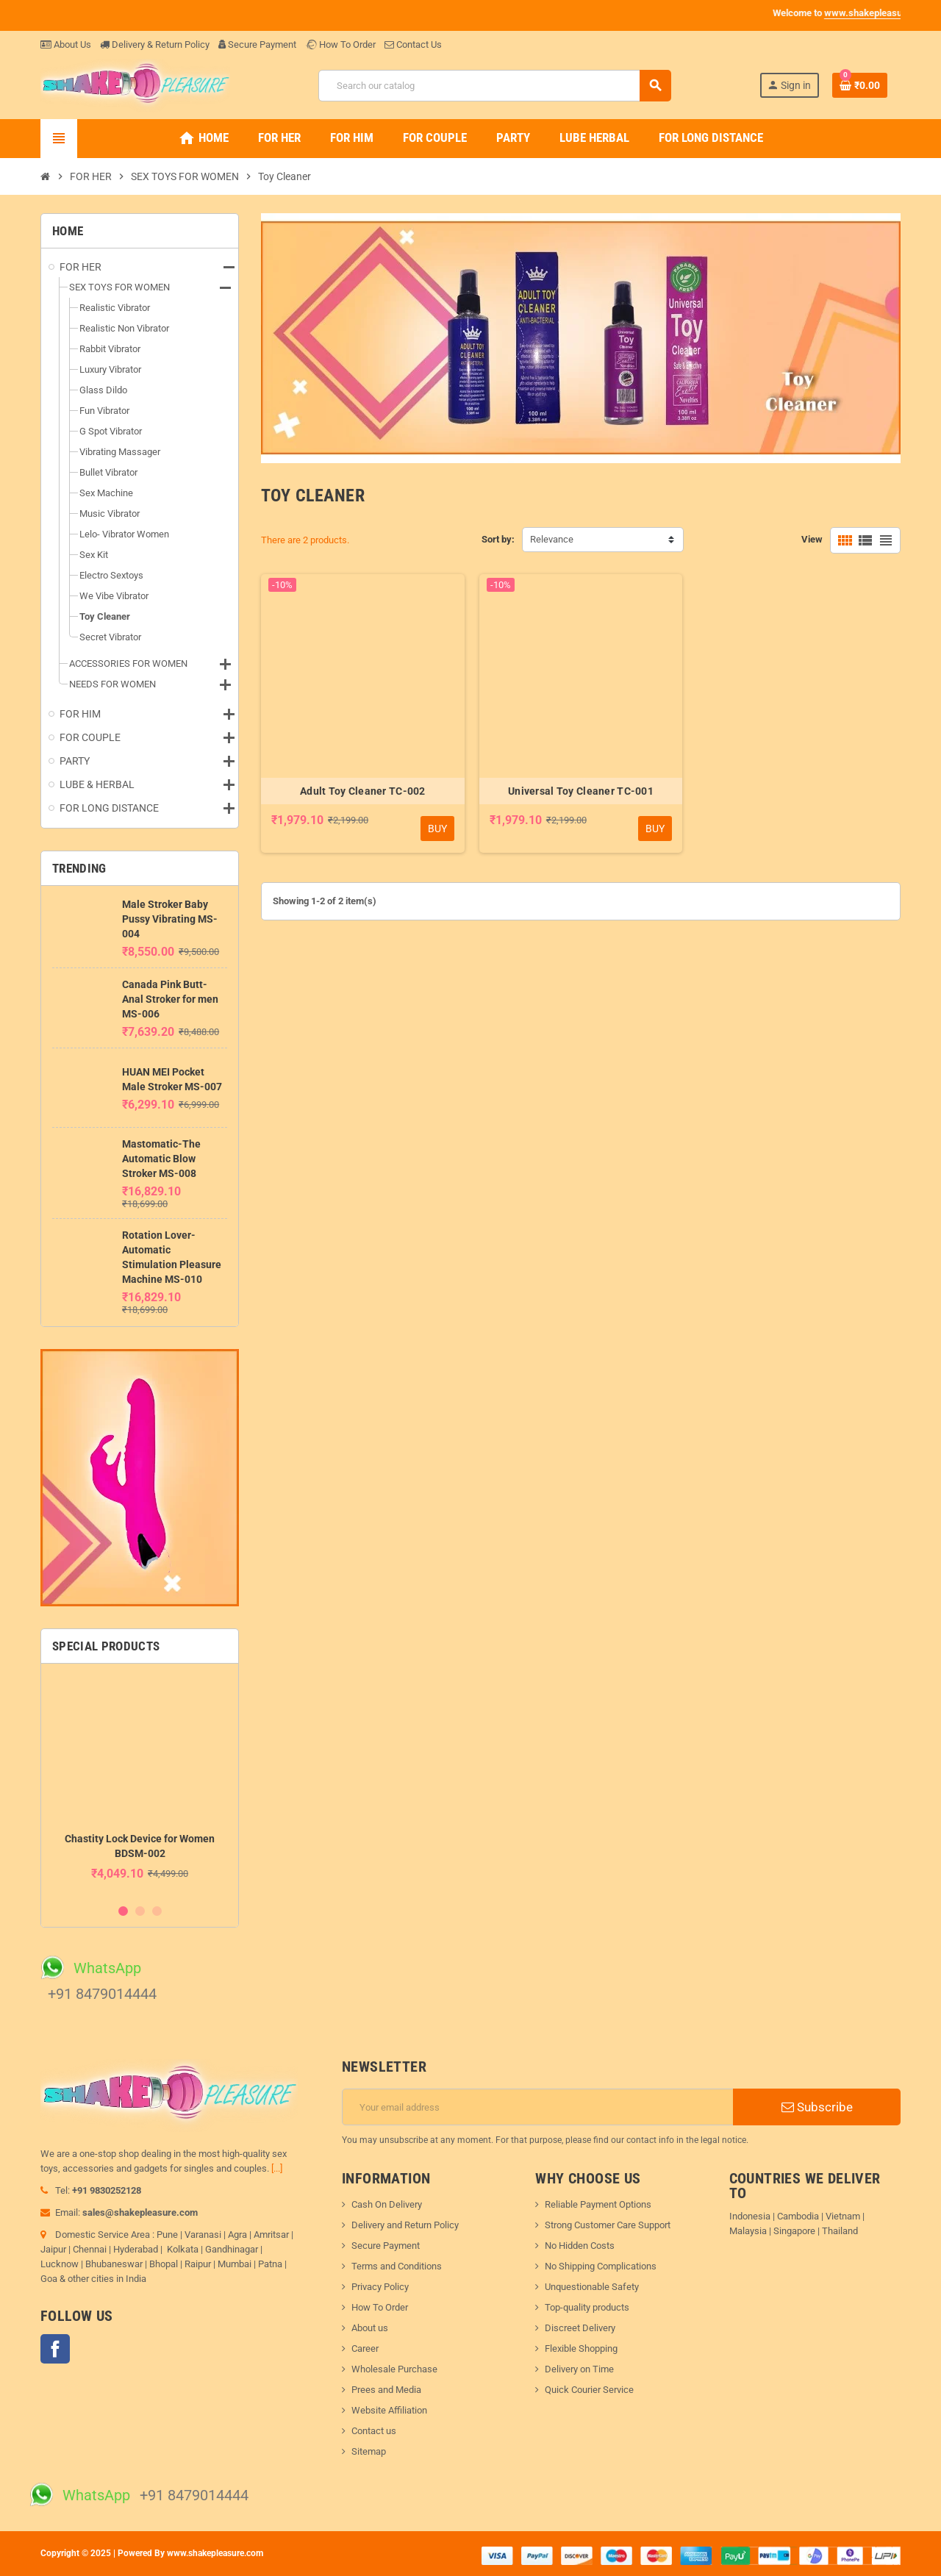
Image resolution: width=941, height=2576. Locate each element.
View (812, 539)
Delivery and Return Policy (405, 2224)
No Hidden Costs (580, 2245)
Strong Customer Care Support (607, 2224)
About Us (65, 44)
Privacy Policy (380, 2286)
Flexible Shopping (581, 2348)
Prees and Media (386, 2389)
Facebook (55, 2349)
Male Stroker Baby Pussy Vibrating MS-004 (170, 919)
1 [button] (123, 1911)
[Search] (494, 85)
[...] (276, 2168)
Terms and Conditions (396, 2266)
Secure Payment (257, 44)
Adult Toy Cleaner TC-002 (363, 791)
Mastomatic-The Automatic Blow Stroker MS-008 (161, 1158)
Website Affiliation (389, 2410)
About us (369, 2327)
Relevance (551, 539)
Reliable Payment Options (598, 2204)
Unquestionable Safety (592, 2286)
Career (365, 2348)
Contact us (373, 2430)
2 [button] (140, 1911)
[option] (140, 1785)
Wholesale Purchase (394, 2369)
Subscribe (817, 2107)
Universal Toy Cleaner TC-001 (581, 791)
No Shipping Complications (600, 2266)
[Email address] (538, 2107)
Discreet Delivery (580, 2327)
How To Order (340, 44)
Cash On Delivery (386, 2204)
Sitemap (368, 2451)
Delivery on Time (579, 2369)
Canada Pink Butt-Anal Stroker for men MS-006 (170, 999)
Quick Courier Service (589, 2389)
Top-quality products (587, 2307)
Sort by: (498, 539)
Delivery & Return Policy (155, 44)
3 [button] (157, 1911)
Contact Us (413, 44)
